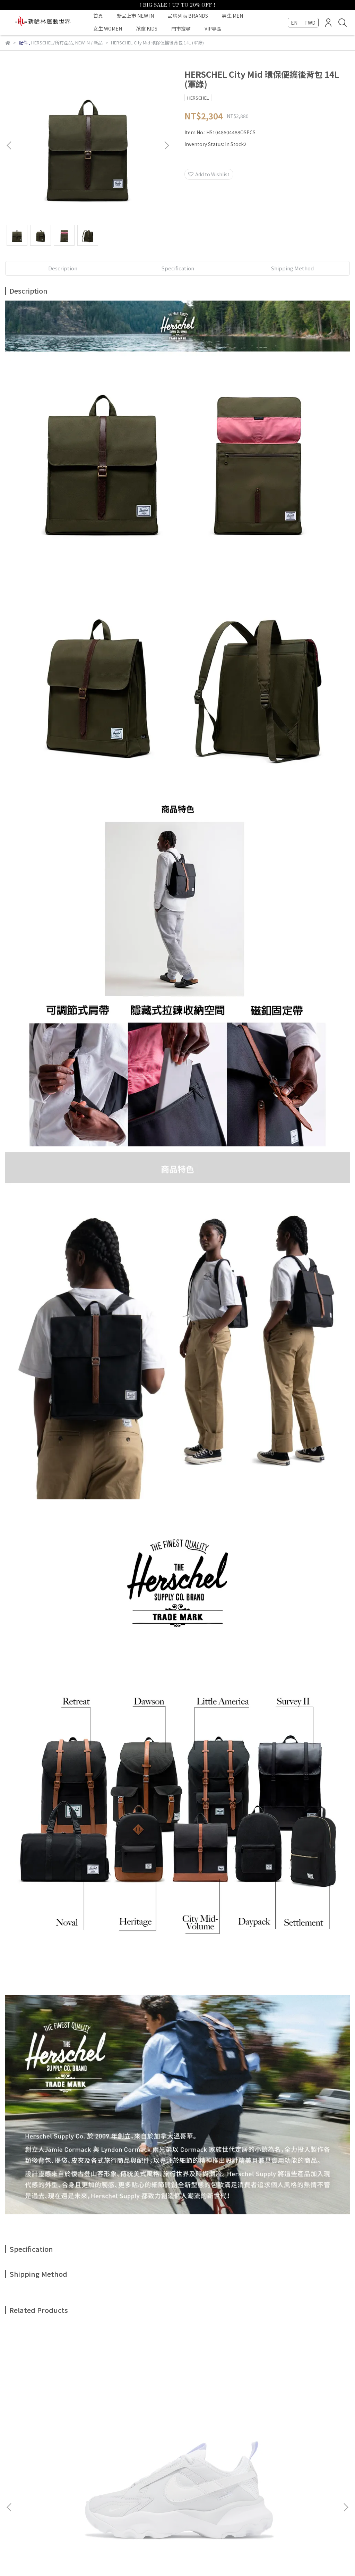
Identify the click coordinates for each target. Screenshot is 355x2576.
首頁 (98, 15)
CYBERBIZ (168, 2558)
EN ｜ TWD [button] (303, 22)
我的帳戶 (60, 2492)
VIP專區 (213, 28)
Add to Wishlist (209, 174)
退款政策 (88, 2492)
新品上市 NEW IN (135, 15)
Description (62, 268)
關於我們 (33, 2492)
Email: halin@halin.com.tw (36, 2525)
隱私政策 (144, 2492)
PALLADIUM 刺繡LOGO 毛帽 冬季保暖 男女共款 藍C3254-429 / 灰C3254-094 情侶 (288, 2433)
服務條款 (116, 2492)
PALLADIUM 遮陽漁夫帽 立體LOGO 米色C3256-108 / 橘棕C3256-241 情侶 (177, 2433)
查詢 (10, 2492)
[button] (166, 145)
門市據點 (171, 2492)
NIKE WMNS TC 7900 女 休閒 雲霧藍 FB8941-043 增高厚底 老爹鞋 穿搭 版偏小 (67, 2433)
